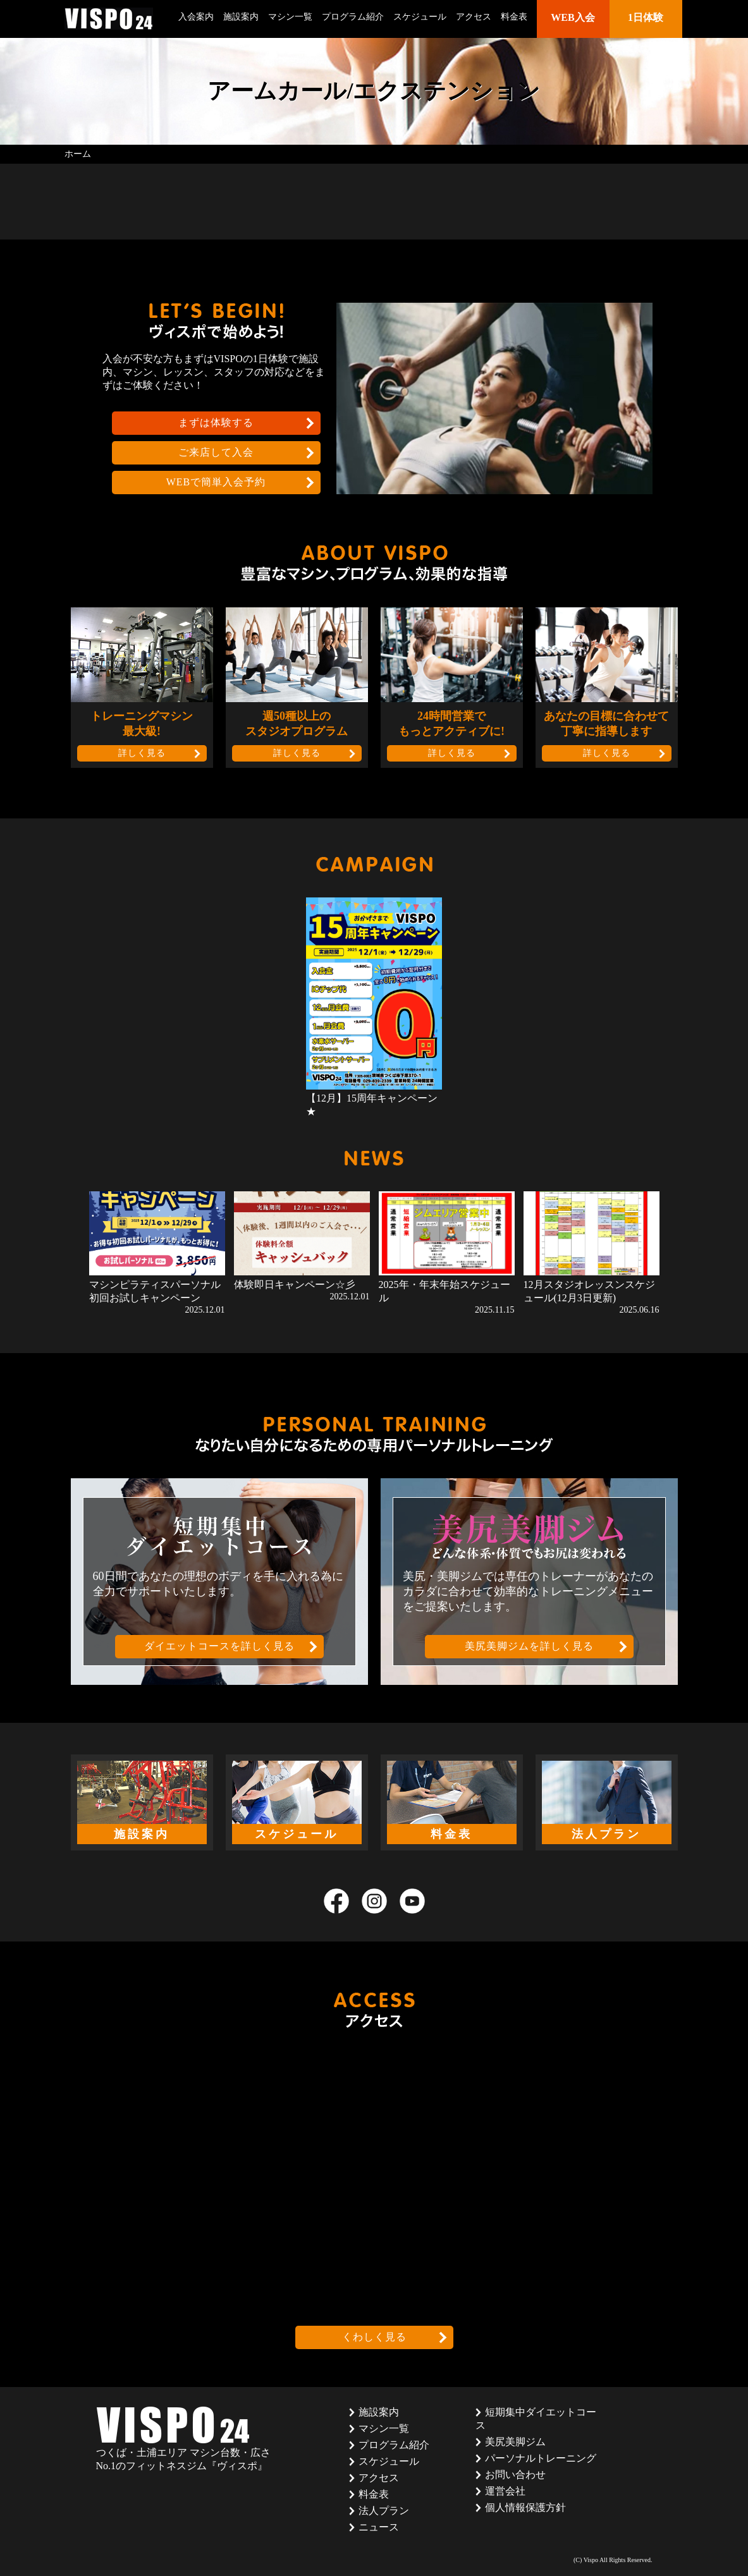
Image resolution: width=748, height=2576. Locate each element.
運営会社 (505, 2491)
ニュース (379, 2527)
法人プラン (384, 2510)
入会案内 (196, 16)
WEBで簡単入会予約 (216, 482)
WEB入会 (572, 17)
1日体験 (645, 17)
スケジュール (419, 16)
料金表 (514, 16)
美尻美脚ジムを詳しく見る (529, 1646)
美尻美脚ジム (515, 2441)
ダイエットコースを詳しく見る (219, 1646)
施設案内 (241, 16)
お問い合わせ (515, 2474)
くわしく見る (374, 2336)
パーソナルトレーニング (540, 2458)
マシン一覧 (290, 16)
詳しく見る (142, 753)
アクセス (473, 16)
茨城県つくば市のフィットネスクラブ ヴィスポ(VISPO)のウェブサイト (108, 19)
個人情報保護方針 (525, 2507)
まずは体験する (216, 422)
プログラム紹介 (353, 16)
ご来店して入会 (216, 452)
